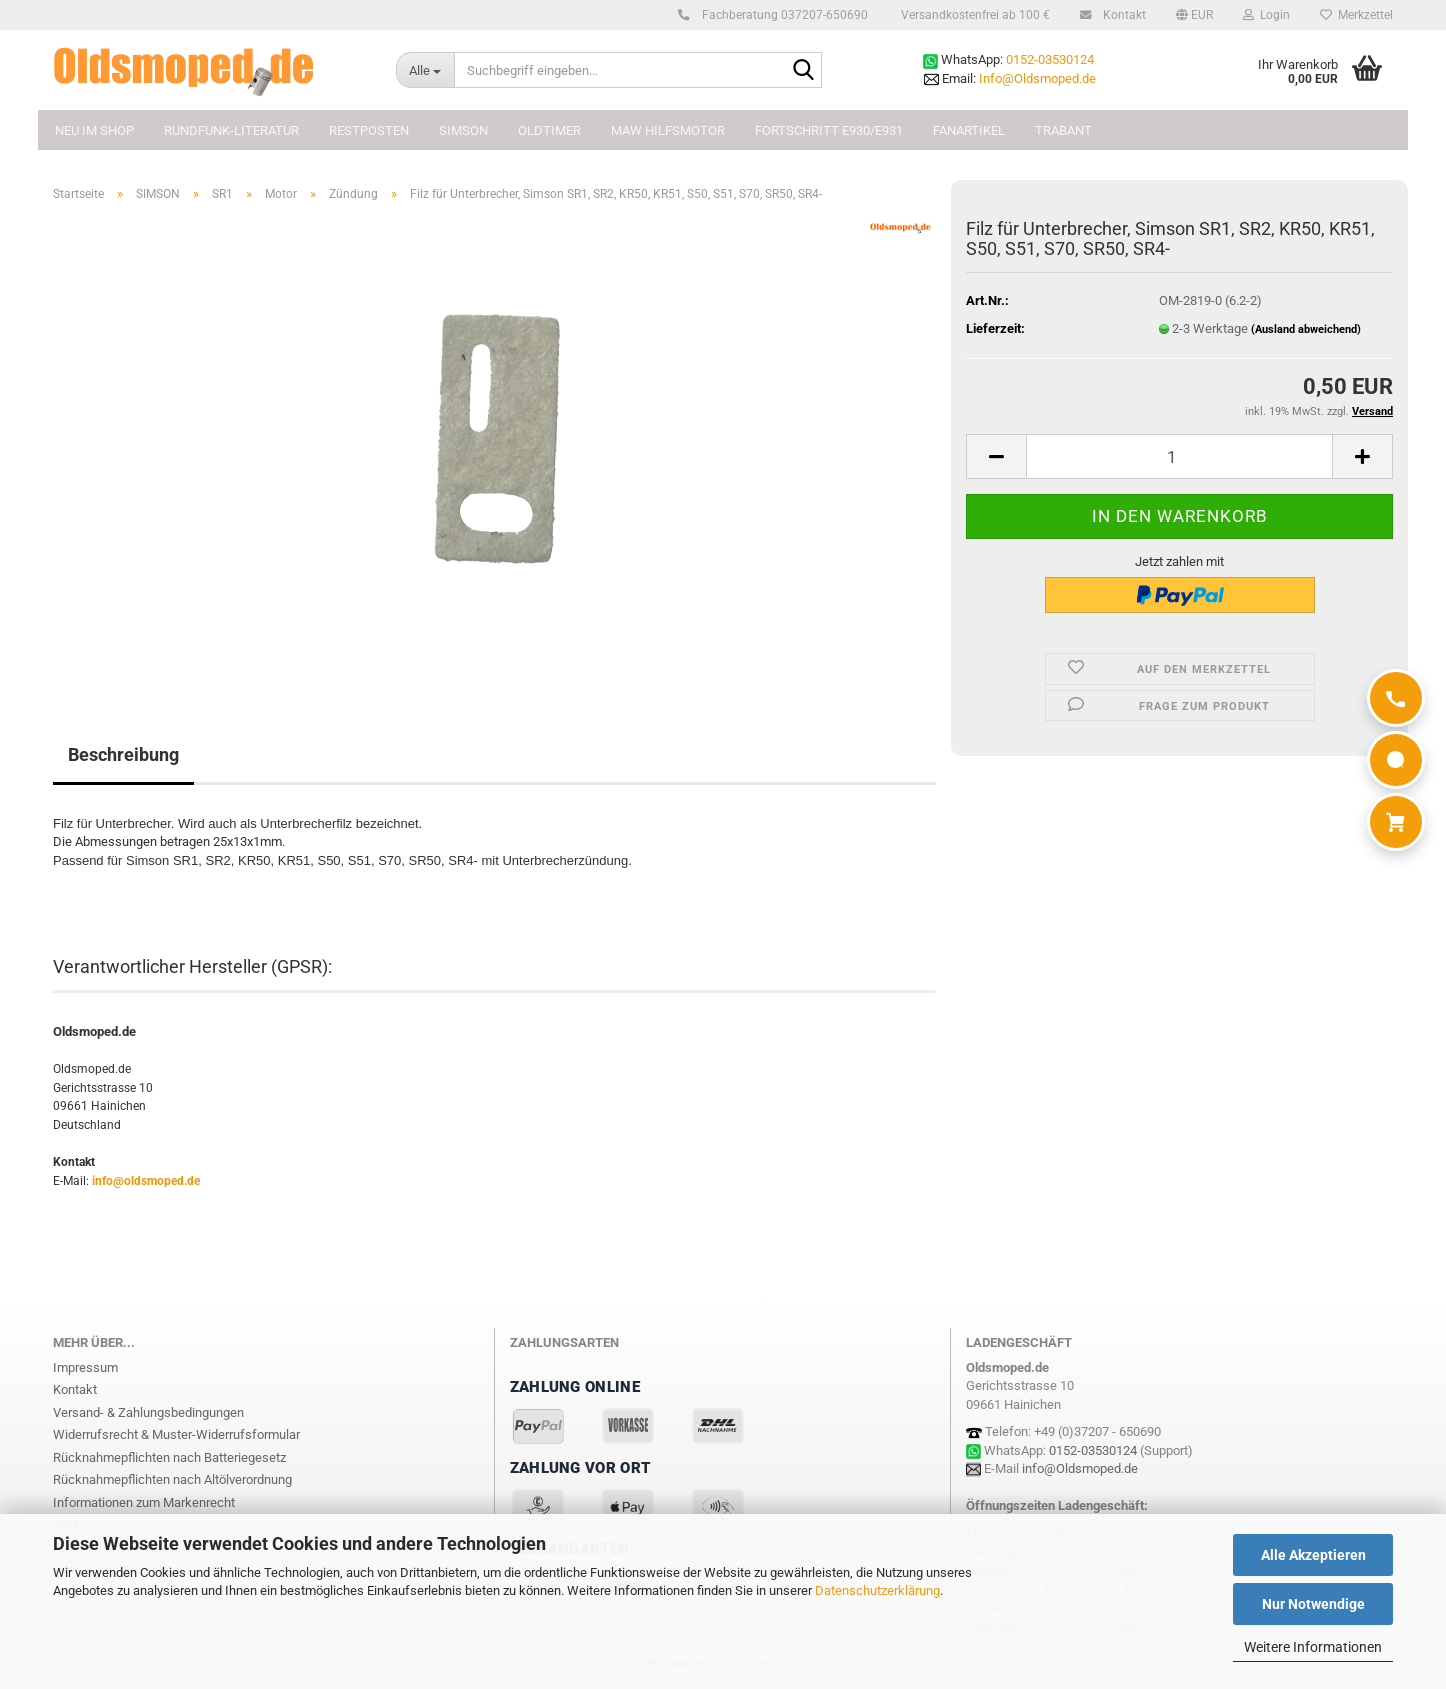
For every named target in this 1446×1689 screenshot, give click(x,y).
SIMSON (463, 130)
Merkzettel (1356, 15)
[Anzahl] (1179, 456)
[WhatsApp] (1396, 760)
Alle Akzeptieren (1313, 1555)
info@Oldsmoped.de (1080, 1468)
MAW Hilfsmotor (668, 130)
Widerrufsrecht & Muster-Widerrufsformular (176, 1434)
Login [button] (1266, 15)
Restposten (369, 130)
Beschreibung (123, 754)
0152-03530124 (1050, 59)
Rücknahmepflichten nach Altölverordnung (172, 1479)
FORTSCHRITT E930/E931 (829, 130)
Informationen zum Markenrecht (144, 1502)
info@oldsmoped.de (146, 1181)
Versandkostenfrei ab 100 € (974, 15)
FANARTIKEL (969, 130)
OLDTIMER (549, 130)
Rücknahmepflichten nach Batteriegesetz (169, 1457)
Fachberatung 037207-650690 (782, 15)
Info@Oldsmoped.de (1037, 78)
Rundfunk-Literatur (231, 130)
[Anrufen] (1396, 698)
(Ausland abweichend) (1306, 329)
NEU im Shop (94, 130)
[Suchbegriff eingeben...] (425, 70)
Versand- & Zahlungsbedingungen (148, 1412)
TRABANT (1063, 130)
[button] (1194, 15)
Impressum (85, 1367)
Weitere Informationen (1313, 1647)
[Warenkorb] (1396, 822)
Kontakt (1121, 15)
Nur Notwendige (1313, 1604)
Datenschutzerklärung (877, 1590)
